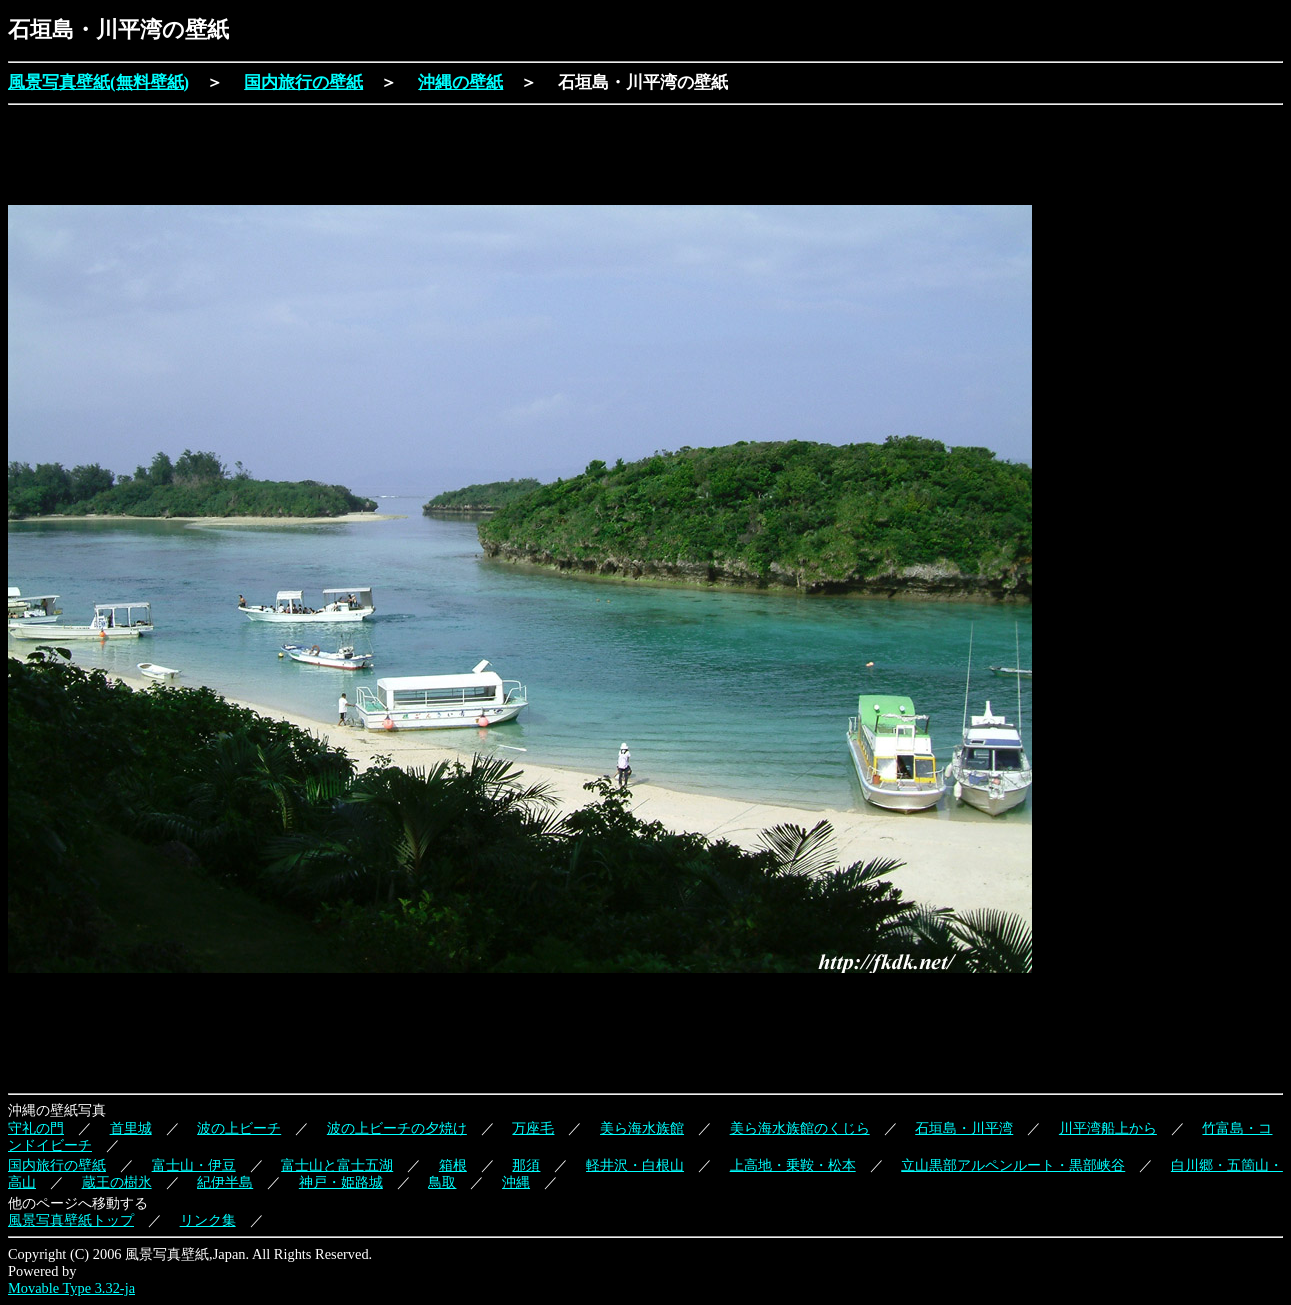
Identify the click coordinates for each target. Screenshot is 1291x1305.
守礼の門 (36, 1128)
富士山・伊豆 (194, 1165)
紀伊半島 (225, 1182)
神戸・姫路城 (341, 1182)
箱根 (453, 1165)
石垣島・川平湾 (964, 1128)
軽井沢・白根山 (635, 1165)
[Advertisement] (372, 157)
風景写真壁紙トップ (71, 1220)
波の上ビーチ (239, 1128)
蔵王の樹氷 (117, 1182)
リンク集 (208, 1220)
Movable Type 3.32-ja (71, 1288)
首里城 (131, 1128)
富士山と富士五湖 (337, 1165)
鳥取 (442, 1182)
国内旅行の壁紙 (303, 82)
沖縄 (516, 1182)
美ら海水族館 (642, 1128)
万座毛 (533, 1128)
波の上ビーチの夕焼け (397, 1128)
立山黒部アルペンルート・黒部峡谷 (1013, 1165)
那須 (526, 1165)
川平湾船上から (1108, 1128)
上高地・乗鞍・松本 (793, 1165)
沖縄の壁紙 (460, 82)
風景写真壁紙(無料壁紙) (98, 82)
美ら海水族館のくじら (800, 1128)
